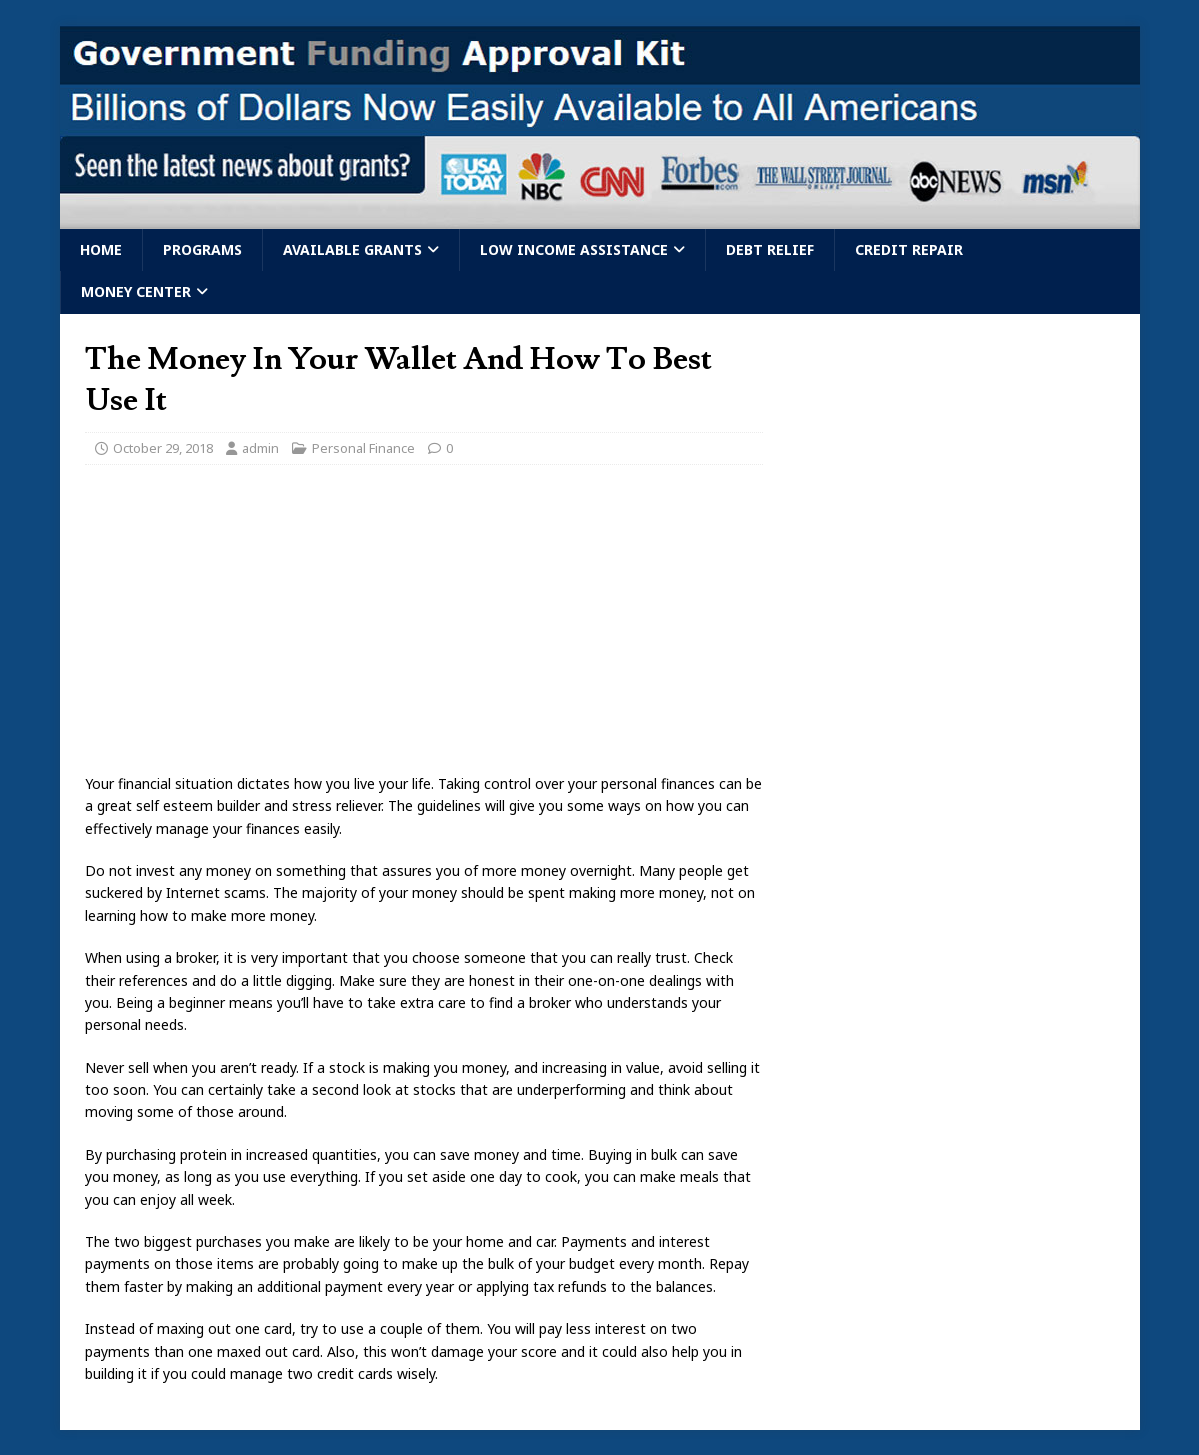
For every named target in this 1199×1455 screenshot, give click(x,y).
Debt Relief (770, 249)
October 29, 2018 (163, 448)
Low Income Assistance (574, 249)
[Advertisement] (424, 625)
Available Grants (352, 249)
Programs (202, 249)
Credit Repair (909, 249)
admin (260, 448)
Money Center (136, 291)
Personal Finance (363, 448)
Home (101, 249)
